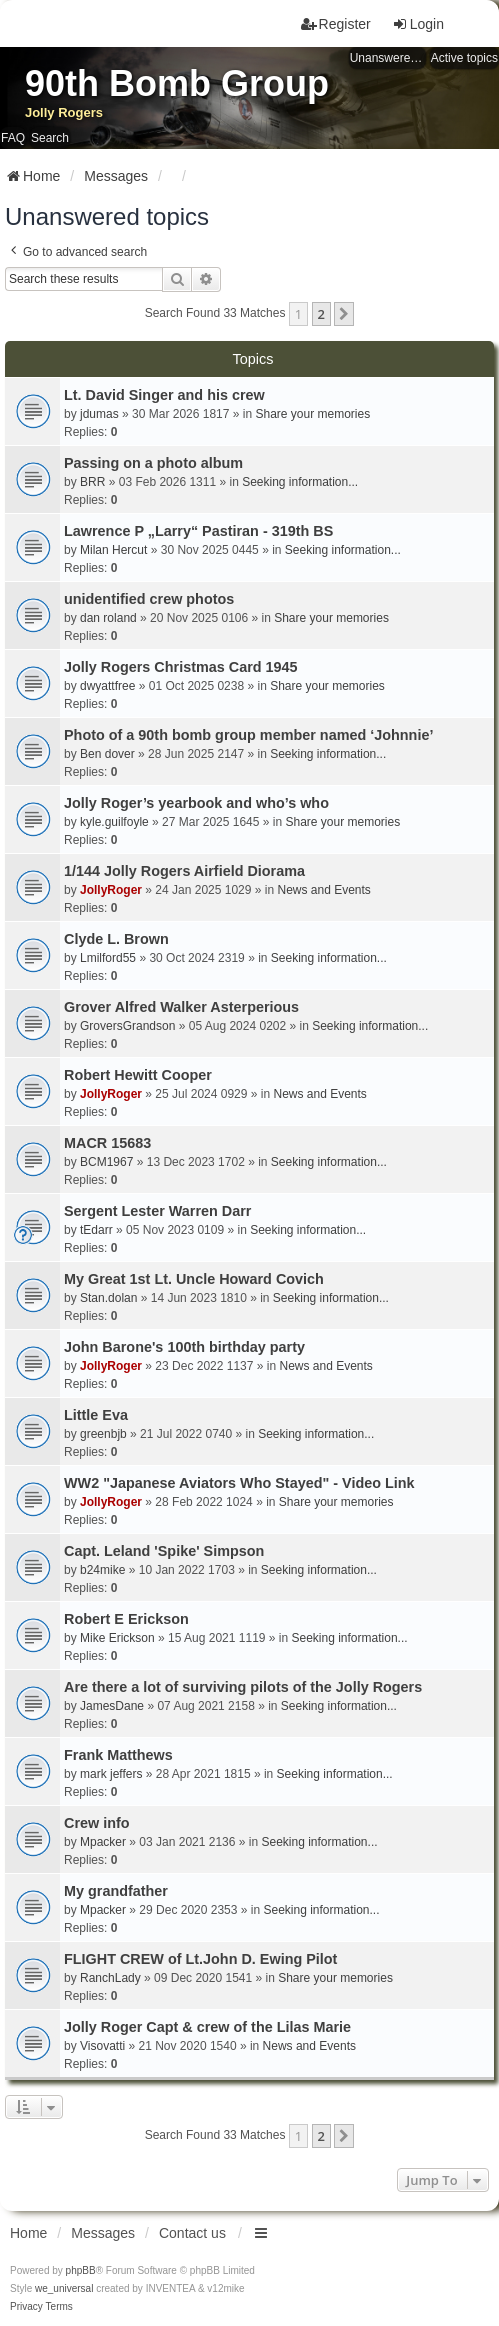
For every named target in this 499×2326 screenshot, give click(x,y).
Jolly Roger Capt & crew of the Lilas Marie (207, 2027)
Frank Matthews (118, 1755)
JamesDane (112, 1706)
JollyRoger (111, 890)
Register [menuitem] (336, 24)
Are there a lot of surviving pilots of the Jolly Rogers (243, 1687)
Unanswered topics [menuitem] (388, 58)
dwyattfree (107, 686)
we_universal (64, 2288)
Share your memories (312, 414)
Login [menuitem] (418, 24)
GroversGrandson (127, 1026)
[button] (344, 314)
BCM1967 (106, 1162)
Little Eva (96, 1415)
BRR (92, 482)
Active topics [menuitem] (464, 58)
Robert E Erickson (126, 1619)
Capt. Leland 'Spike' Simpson (164, 1551)
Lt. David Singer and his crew (164, 395)
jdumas (99, 414)
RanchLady (110, 1978)
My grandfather (116, 1891)
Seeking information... (300, 482)
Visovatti (102, 2046)
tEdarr (96, 1230)
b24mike (102, 1570)
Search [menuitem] (50, 138)
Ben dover (107, 754)
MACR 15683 (107, 1143)
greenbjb (103, 1434)
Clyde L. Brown (116, 939)
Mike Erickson (117, 1638)
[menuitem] (26, 2307)
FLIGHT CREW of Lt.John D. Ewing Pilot (200, 1959)
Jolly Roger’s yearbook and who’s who (196, 803)
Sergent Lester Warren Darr (157, 1211)
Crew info (97, 1823)
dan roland (108, 618)
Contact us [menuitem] (192, 2233)
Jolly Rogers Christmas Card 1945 (181, 667)
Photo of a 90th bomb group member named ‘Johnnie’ (248, 735)
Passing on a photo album (153, 463)
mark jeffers (111, 1774)
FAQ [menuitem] (13, 138)
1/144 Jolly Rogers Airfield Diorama (184, 871)
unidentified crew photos (149, 599)
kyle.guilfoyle (114, 822)
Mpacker (103, 1842)
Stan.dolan (108, 1298)
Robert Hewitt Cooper (138, 1075)
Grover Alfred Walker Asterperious (181, 1007)
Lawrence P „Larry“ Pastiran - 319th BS (198, 531)
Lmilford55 (108, 958)
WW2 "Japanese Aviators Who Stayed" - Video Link (239, 1483)
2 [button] (321, 314)
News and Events (323, 890)
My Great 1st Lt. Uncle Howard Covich (194, 1279)
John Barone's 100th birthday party (184, 1347)
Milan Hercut (113, 550)
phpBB (81, 2270)
